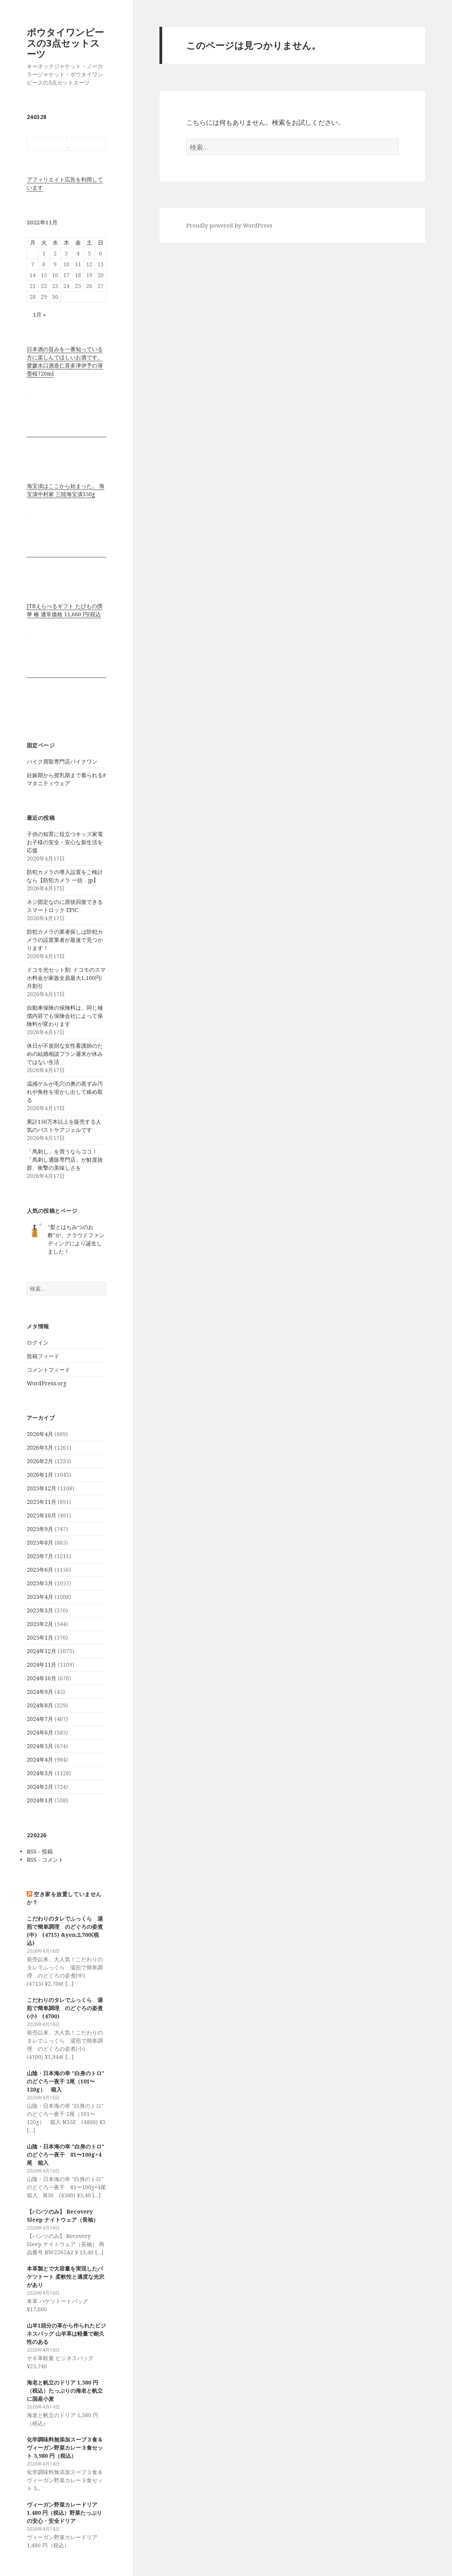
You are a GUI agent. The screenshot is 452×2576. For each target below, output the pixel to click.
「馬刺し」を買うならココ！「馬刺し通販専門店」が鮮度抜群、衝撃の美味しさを (65, 1159)
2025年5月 (40, 1583)
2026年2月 (40, 1461)
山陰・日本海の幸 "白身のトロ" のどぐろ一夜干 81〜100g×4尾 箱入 (65, 2154)
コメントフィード (48, 1369)
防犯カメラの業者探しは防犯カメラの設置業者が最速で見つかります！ (65, 940)
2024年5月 (40, 1746)
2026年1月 (40, 1474)
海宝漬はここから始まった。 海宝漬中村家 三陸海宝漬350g (65, 490)
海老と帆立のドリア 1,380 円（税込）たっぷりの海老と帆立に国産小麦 (65, 2390)
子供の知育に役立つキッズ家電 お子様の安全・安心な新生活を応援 (65, 842)
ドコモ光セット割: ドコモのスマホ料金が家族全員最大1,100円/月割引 (66, 978)
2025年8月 (40, 1542)
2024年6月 (40, 1732)
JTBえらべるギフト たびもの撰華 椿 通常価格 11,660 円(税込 (64, 610)
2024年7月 (40, 1719)
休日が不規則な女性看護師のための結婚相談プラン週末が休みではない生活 (65, 1054)
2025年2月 (40, 1624)
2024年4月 (40, 1759)
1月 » (39, 314)
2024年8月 (40, 1705)
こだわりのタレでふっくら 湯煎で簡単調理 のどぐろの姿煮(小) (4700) (65, 2008)
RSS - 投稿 (40, 1851)
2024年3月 (40, 1773)
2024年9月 (40, 1691)
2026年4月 (40, 1434)
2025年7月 (40, 1556)
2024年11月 (41, 1664)
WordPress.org (46, 1383)
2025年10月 (41, 1515)
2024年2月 (40, 1786)
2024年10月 (41, 1678)
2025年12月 (41, 1488)
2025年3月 (40, 1610)
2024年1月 (40, 1800)
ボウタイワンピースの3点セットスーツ (65, 43)
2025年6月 (40, 1569)
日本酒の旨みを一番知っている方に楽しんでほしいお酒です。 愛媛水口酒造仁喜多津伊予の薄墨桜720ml (65, 361)
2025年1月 (40, 1637)
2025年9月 (40, 1529)
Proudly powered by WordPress (229, 225)
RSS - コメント (45, 1859)
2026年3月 (40, 1447)
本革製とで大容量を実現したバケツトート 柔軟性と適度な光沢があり (65, 2276)
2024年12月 (41, 1651)
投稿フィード (43, 1356)
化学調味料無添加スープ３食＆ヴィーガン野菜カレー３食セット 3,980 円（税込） (65, 2447)
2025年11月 (41, 1501)
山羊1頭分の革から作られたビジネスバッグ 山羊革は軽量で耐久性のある (66, 2333)
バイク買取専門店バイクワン (62, 761)
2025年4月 (40, 1596)
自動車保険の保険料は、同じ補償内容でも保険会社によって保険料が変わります (65, 1016)
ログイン (37, 1342)
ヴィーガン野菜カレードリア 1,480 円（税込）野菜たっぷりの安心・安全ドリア (64, 2512)
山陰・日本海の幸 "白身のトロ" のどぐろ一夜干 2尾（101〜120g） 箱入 (65, 2081)
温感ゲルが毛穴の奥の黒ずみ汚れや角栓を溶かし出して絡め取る (65, 1092)
